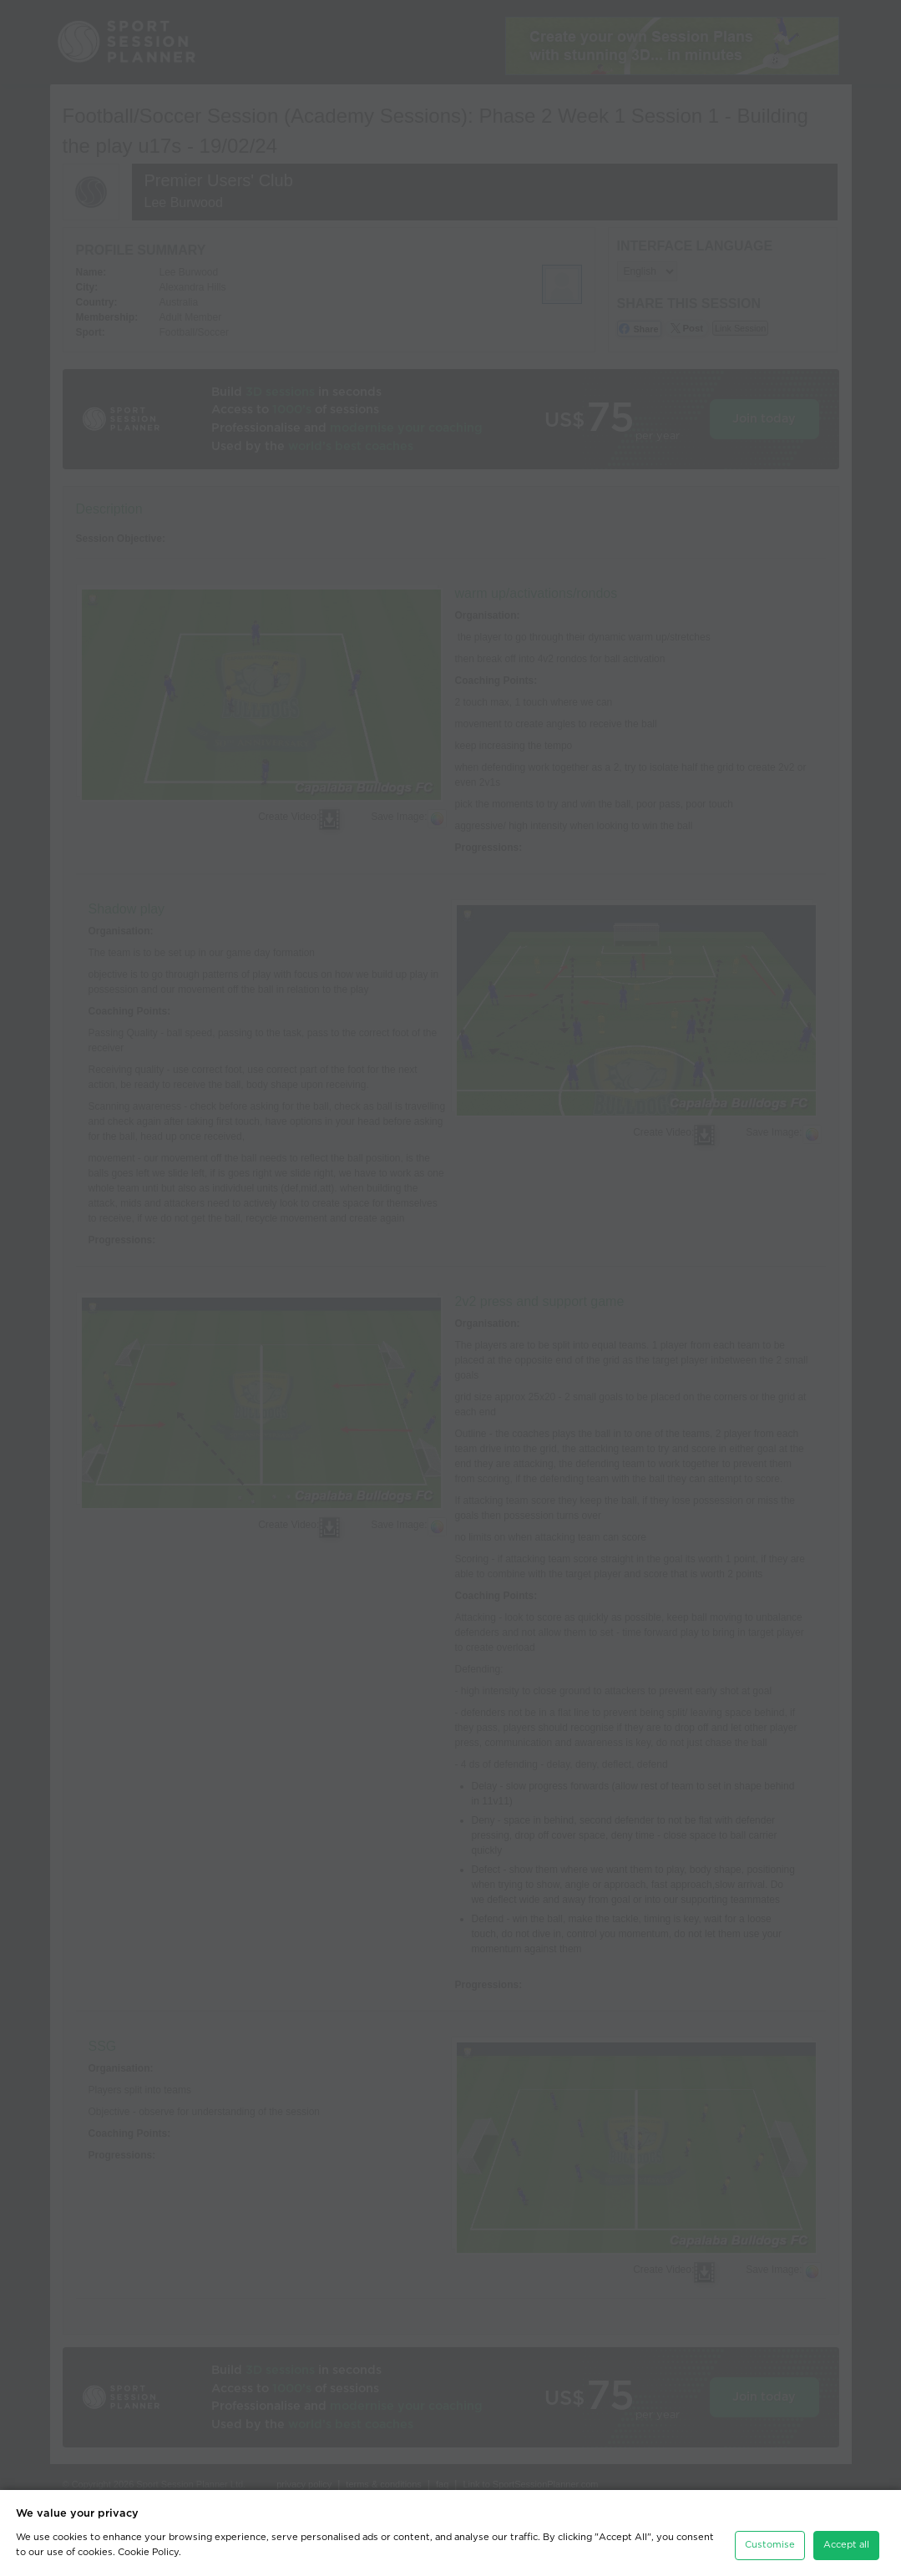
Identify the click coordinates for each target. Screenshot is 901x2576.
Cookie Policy (148, 2552)
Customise (770, 2544)
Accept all (846, 2544)
